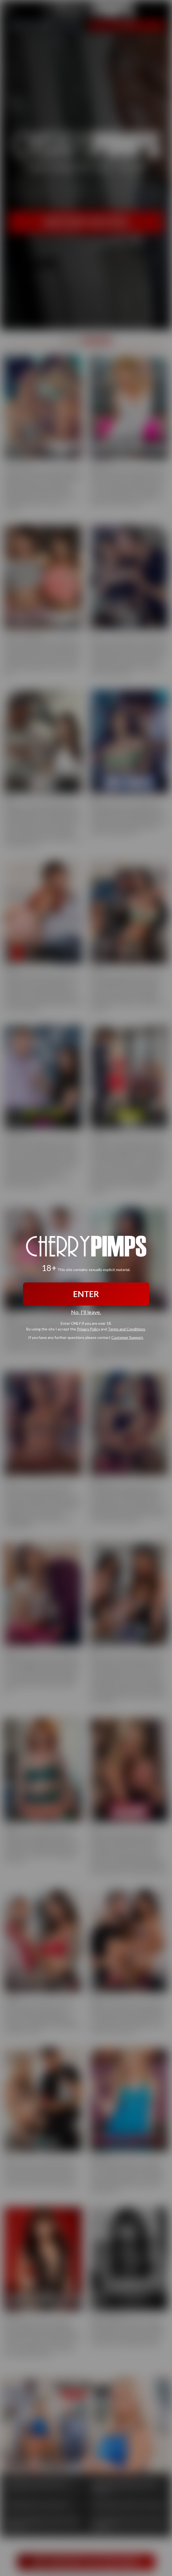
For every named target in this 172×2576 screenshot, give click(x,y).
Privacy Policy (88, 1329)
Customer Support (127, 1337)
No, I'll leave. (86, 1312)
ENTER (86, 1294)
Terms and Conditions (126, 1329)
